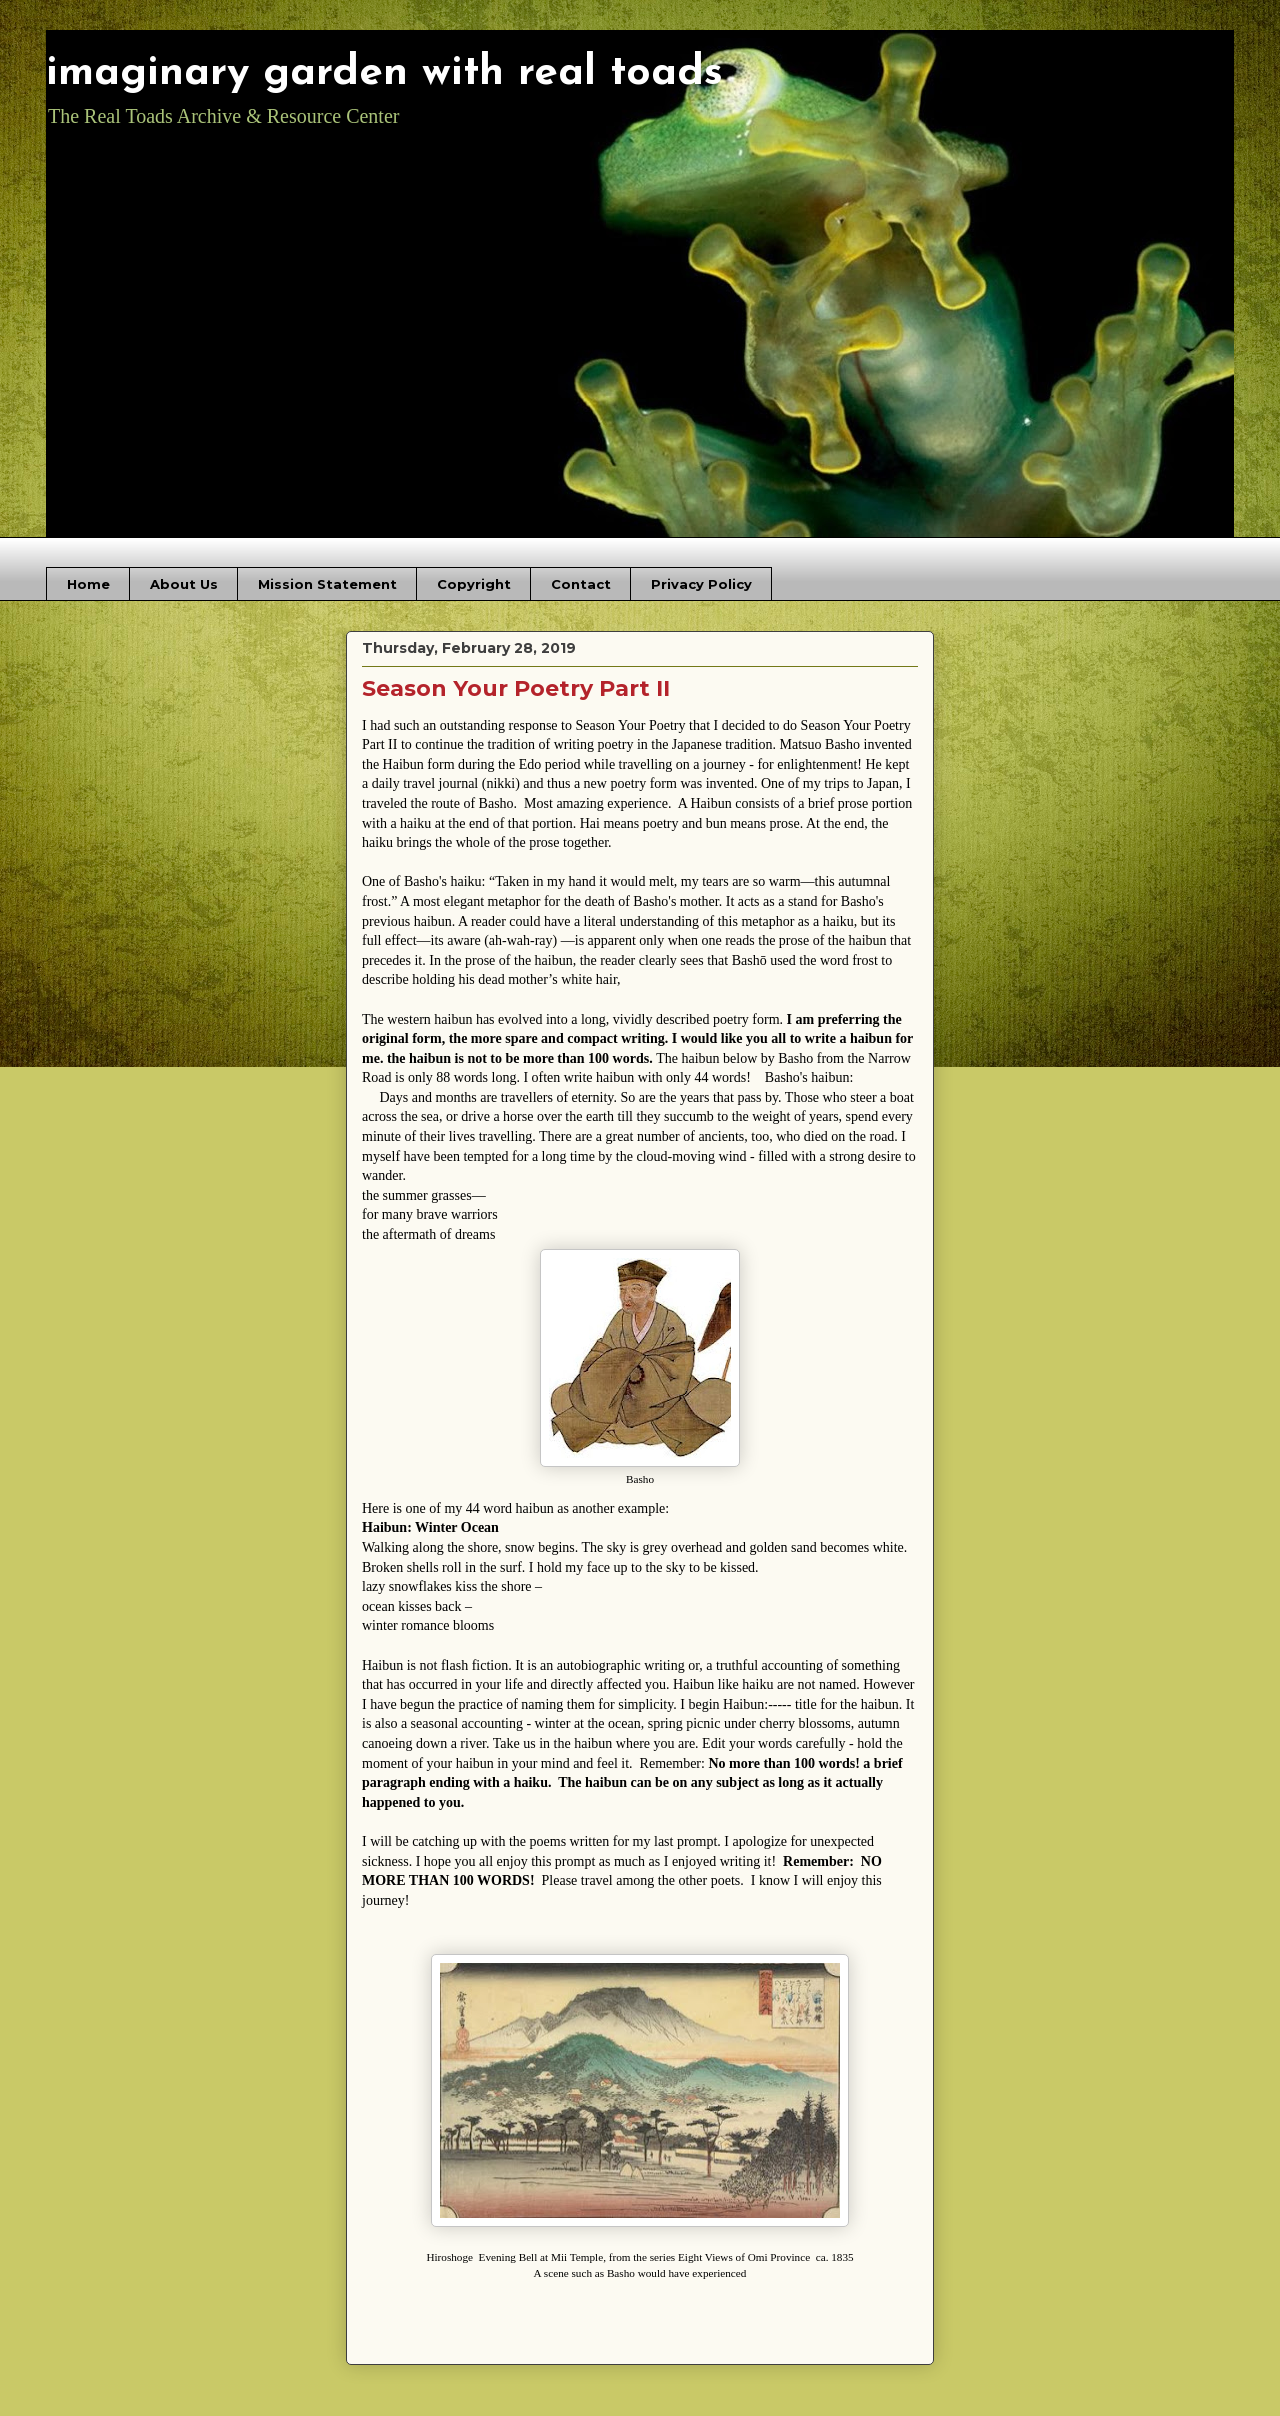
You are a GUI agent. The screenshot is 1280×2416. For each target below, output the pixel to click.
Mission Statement (327, 584)
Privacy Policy (701, 584)
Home (88, 584)
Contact (581, 584)
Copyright (474, 584)
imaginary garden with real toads (384, 73)
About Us (184, 584)
